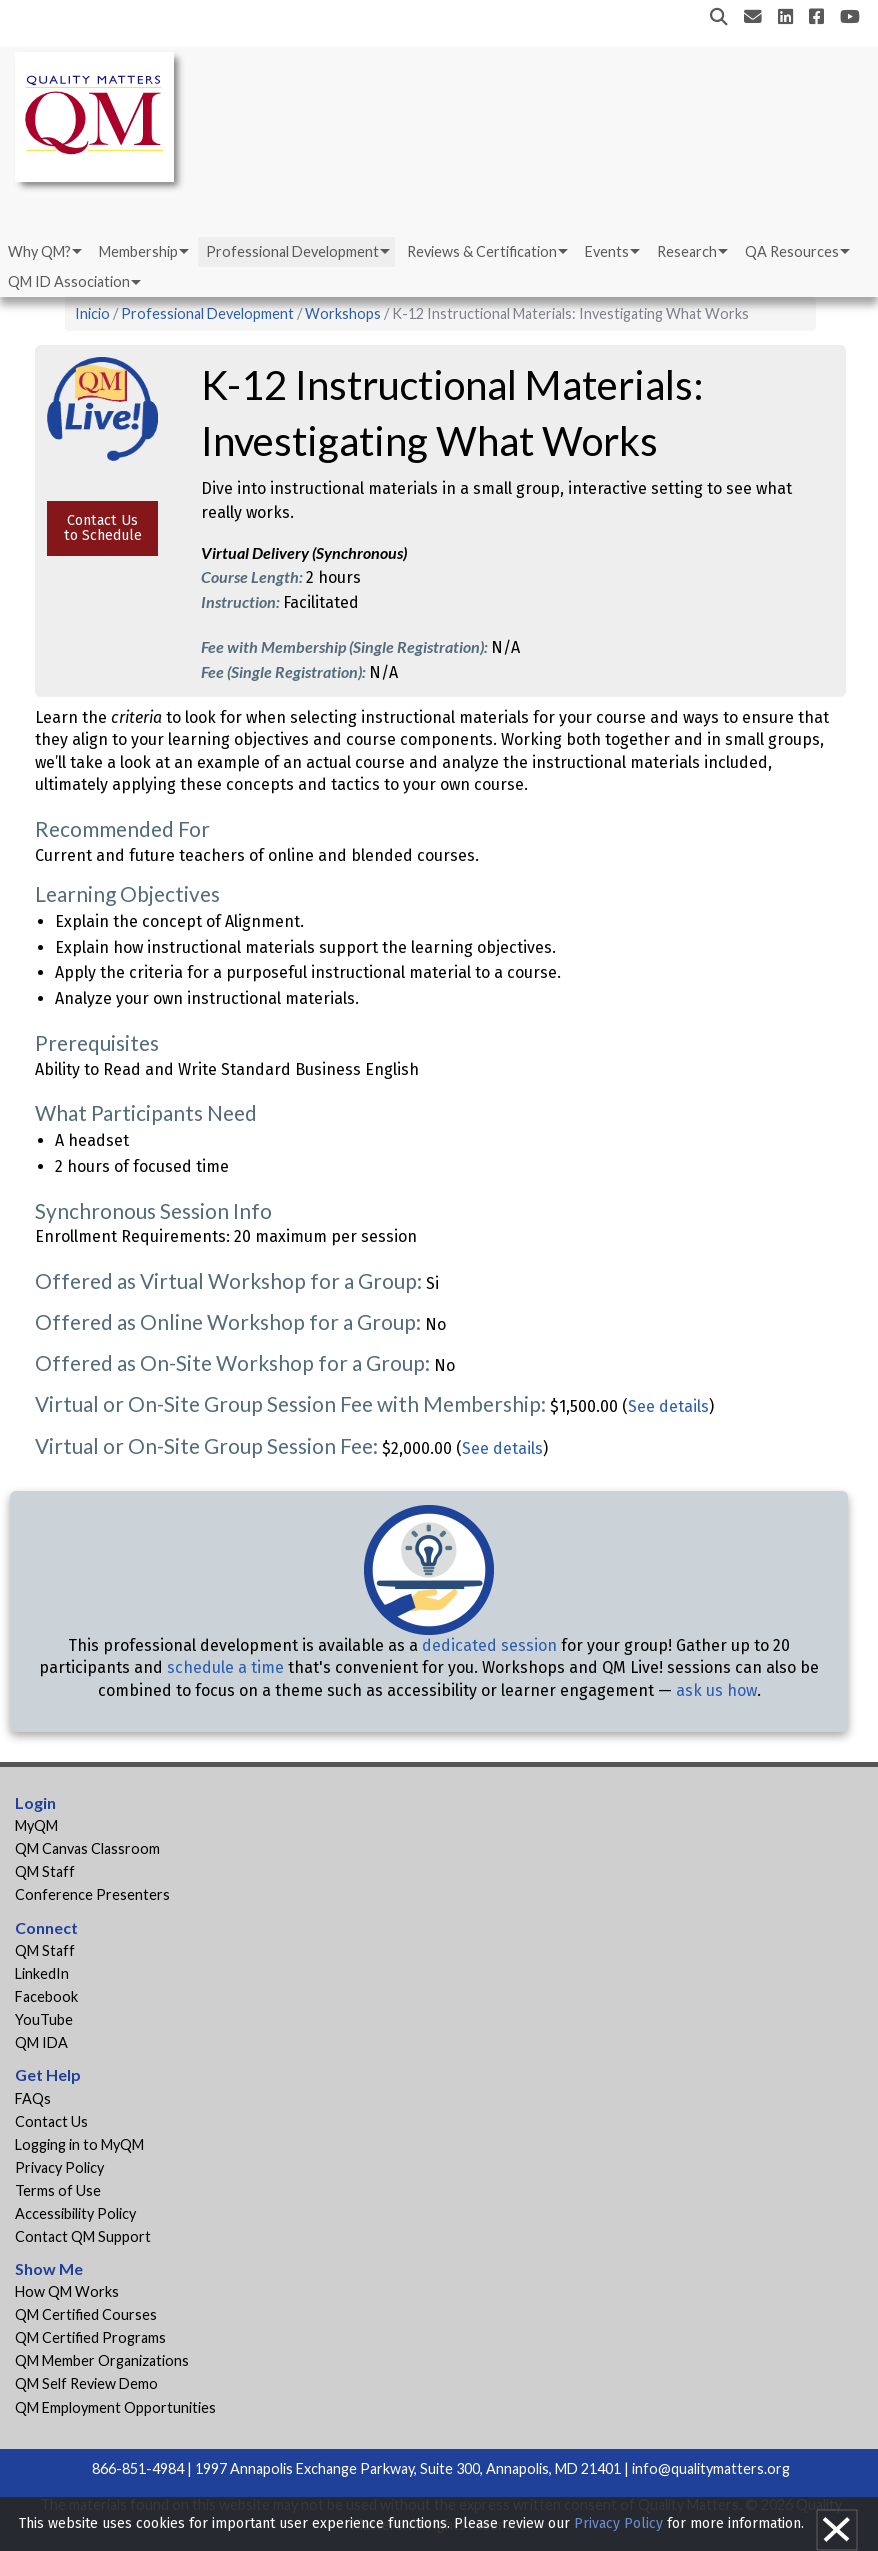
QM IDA (41, 2042)
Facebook (46, 1996)
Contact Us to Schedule (103, 527)
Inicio (92, 313)
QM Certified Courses (86, 2314)
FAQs (33, 2098)
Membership (138, 251)
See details (668, 1406)
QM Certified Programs (90, 2337)
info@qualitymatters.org (711, 2468)
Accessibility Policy (75, 2213)
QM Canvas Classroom (87, 1848)
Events (607, 251)
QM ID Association (69, 281)
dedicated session (489, 1645)
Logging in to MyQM (79, 2144)
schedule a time (225, 1667)
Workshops (343, 313)
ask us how (716, 1690)
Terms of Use (58, 2190)
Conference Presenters (92, 1894)
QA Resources (792, 251)
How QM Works (67, 2291)
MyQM (36, 1825)
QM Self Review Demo (86, 2383)
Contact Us (51, 2121)
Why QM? (39, 251)
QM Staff (45, 1871)
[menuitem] (43, 252)
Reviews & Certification (482, 251)
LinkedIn (42, 1973)
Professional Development (292, 251)
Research (687, 251)
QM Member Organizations (102, 2360)
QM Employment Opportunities (115, 2407)
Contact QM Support (83, 2236)
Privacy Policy (59, 2167)
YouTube (44, 2019)
